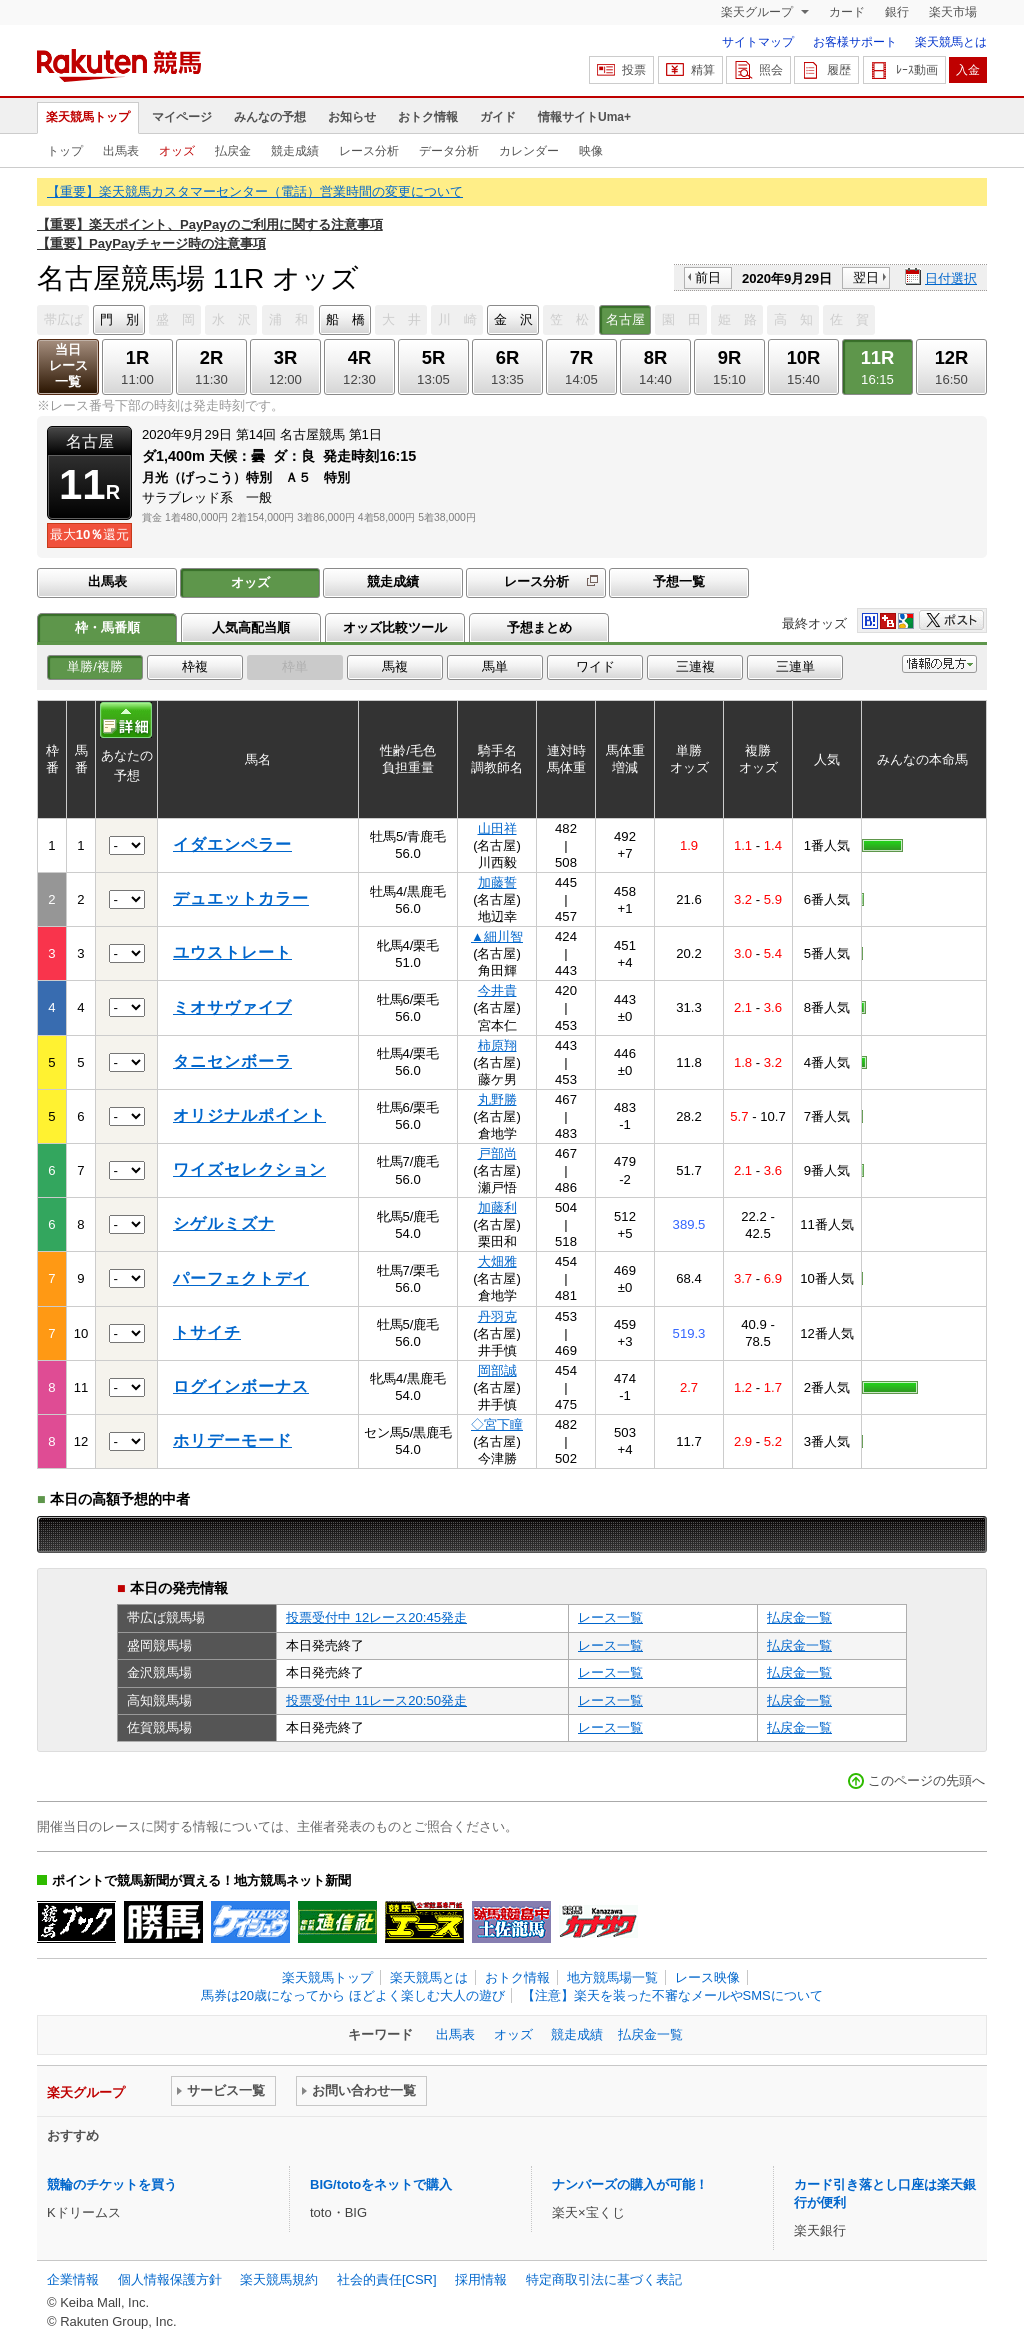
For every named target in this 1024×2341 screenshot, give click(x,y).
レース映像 (707, 1977)
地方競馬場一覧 (612, 1977)
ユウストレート (232, 952)
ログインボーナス (241, 1386)
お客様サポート (855, 42)
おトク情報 (428, 117)
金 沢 (513, 319)
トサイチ (207, 1332)
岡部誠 (497, 1370)
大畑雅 (497, 1261)
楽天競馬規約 (279, 2279)
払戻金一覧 (799, 1617)
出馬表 (121, 151)
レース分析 (369, 151)
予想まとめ (539, 627)
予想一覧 (679, 581)
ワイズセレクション (249, 1169)
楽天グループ (758, 12)
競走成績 (295, 151)
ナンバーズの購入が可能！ (630, 2184)
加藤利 (497, 1207)
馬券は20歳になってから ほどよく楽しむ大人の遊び (353, 1995)
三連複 (695, 666)
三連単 (795, 666)
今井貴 (497, 990)
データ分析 (449, 151)
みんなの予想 (270, 117)
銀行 (897, 12)
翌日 (866, 277)
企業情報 (73, 2279)
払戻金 (233, 151)
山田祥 (497, 828)
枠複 (195, 666)
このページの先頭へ (926, 1780)
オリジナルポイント (249, 1115)
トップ (65, 151)
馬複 (395, 666)
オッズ (177, 151)
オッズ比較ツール (395, 627)
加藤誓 (497, 882)
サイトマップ (758, 42)
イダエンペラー (232, 844)
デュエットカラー (241, 898)
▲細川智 (497, 936)
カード (847, 12)
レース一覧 (610, 1617)
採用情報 (481, 2279)
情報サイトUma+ (584, 117)
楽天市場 (953, 12)
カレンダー (529, 151)
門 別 (119, 319)
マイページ (182, 117)
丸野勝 (497, 1099)
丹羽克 (497, 1316)
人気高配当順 (251, 627)
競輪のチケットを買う (112, 2184)
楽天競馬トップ (88, 117)
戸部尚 (497, 1153)
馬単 (495, 666)
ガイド (498, 117)
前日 (708, 277)
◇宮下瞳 (497, 1424)
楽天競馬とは (951, 42)
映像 (591, 151)
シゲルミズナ (224, 1223)
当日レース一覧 (68, 365)
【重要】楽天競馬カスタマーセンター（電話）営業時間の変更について (255, 191)
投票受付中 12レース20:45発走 (376, 1617)
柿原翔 (497, 1045)
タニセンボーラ (232, 1061)
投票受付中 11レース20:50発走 (376, 1700)
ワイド (595, 666)
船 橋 (345, 319)
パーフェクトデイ (241, 1278)
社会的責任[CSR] (387, 2279)
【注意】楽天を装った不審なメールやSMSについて (672, 1995)
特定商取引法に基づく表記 (604, 2279)
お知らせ (352, 117)
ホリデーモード (232, 1440)
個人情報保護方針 (170, 2279)
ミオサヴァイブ (232, 1007)
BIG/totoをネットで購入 (381, 2184)
